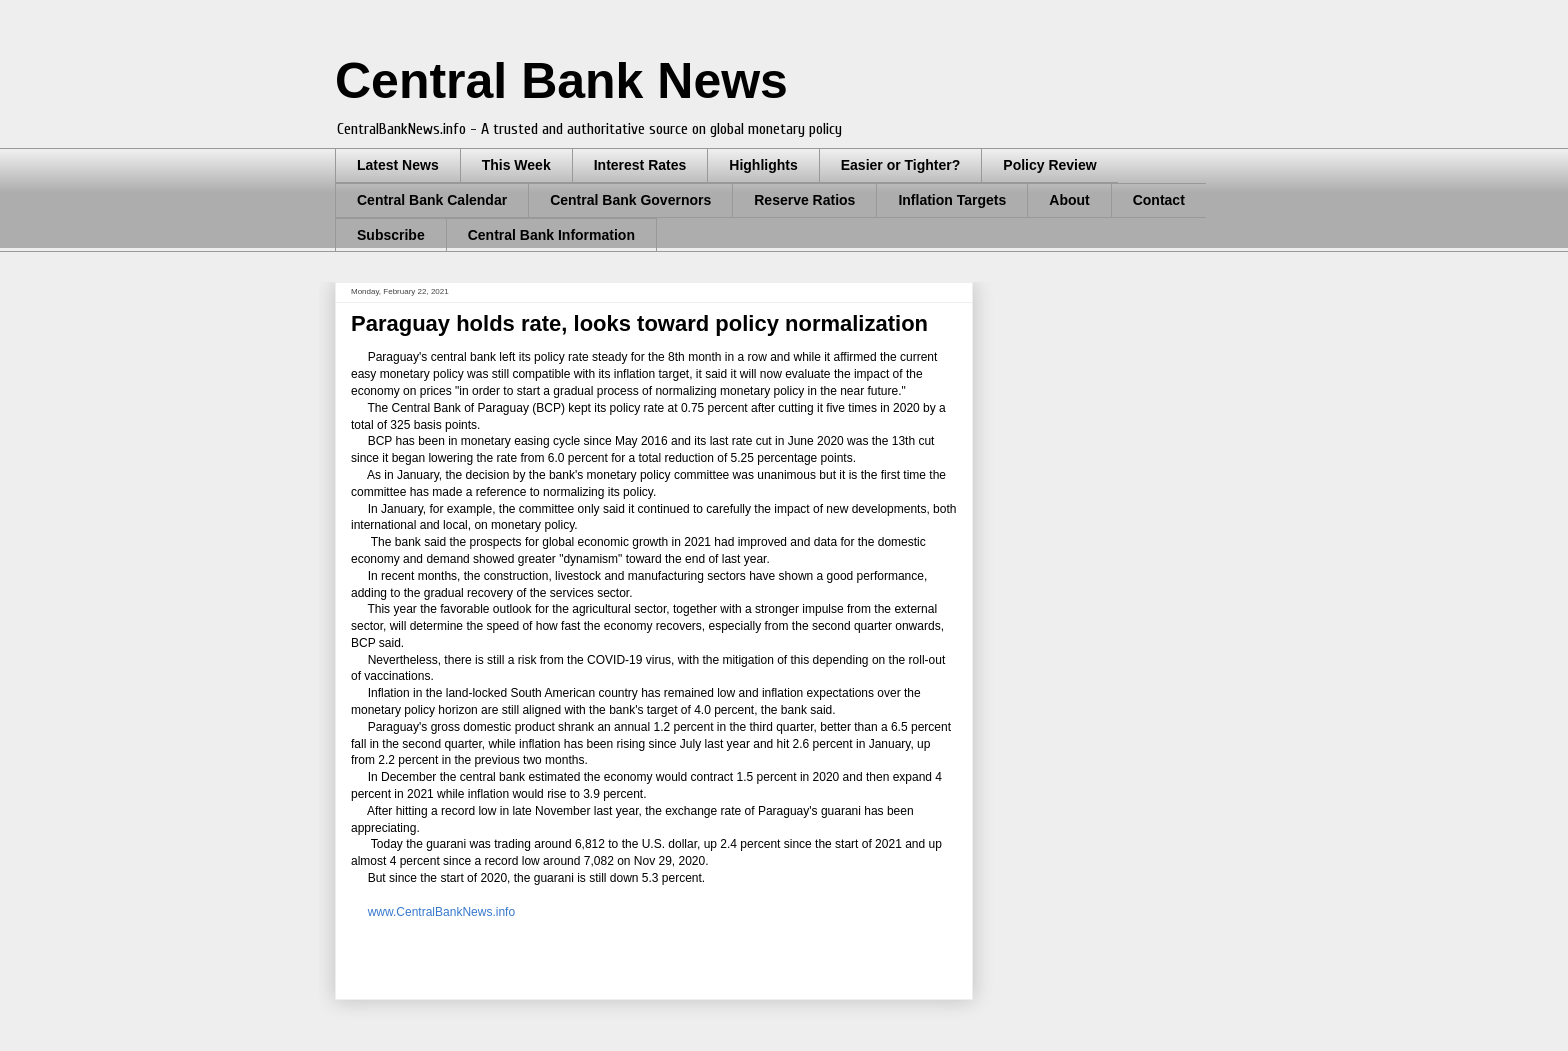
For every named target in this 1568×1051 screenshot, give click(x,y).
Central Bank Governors (630, 200)
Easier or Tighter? (901, 165)
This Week (516, 165)
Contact (1159, 200)
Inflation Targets (952, 200)
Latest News (398, 165)
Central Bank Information (551, 235)
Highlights (763, 165)
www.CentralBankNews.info (438, 912)
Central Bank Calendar (432, 200)
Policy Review (1049, 165)
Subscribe (391, 235)
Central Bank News (561, 81)
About (1069, 200)
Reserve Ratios (804, 200)
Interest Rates (640, 165)
